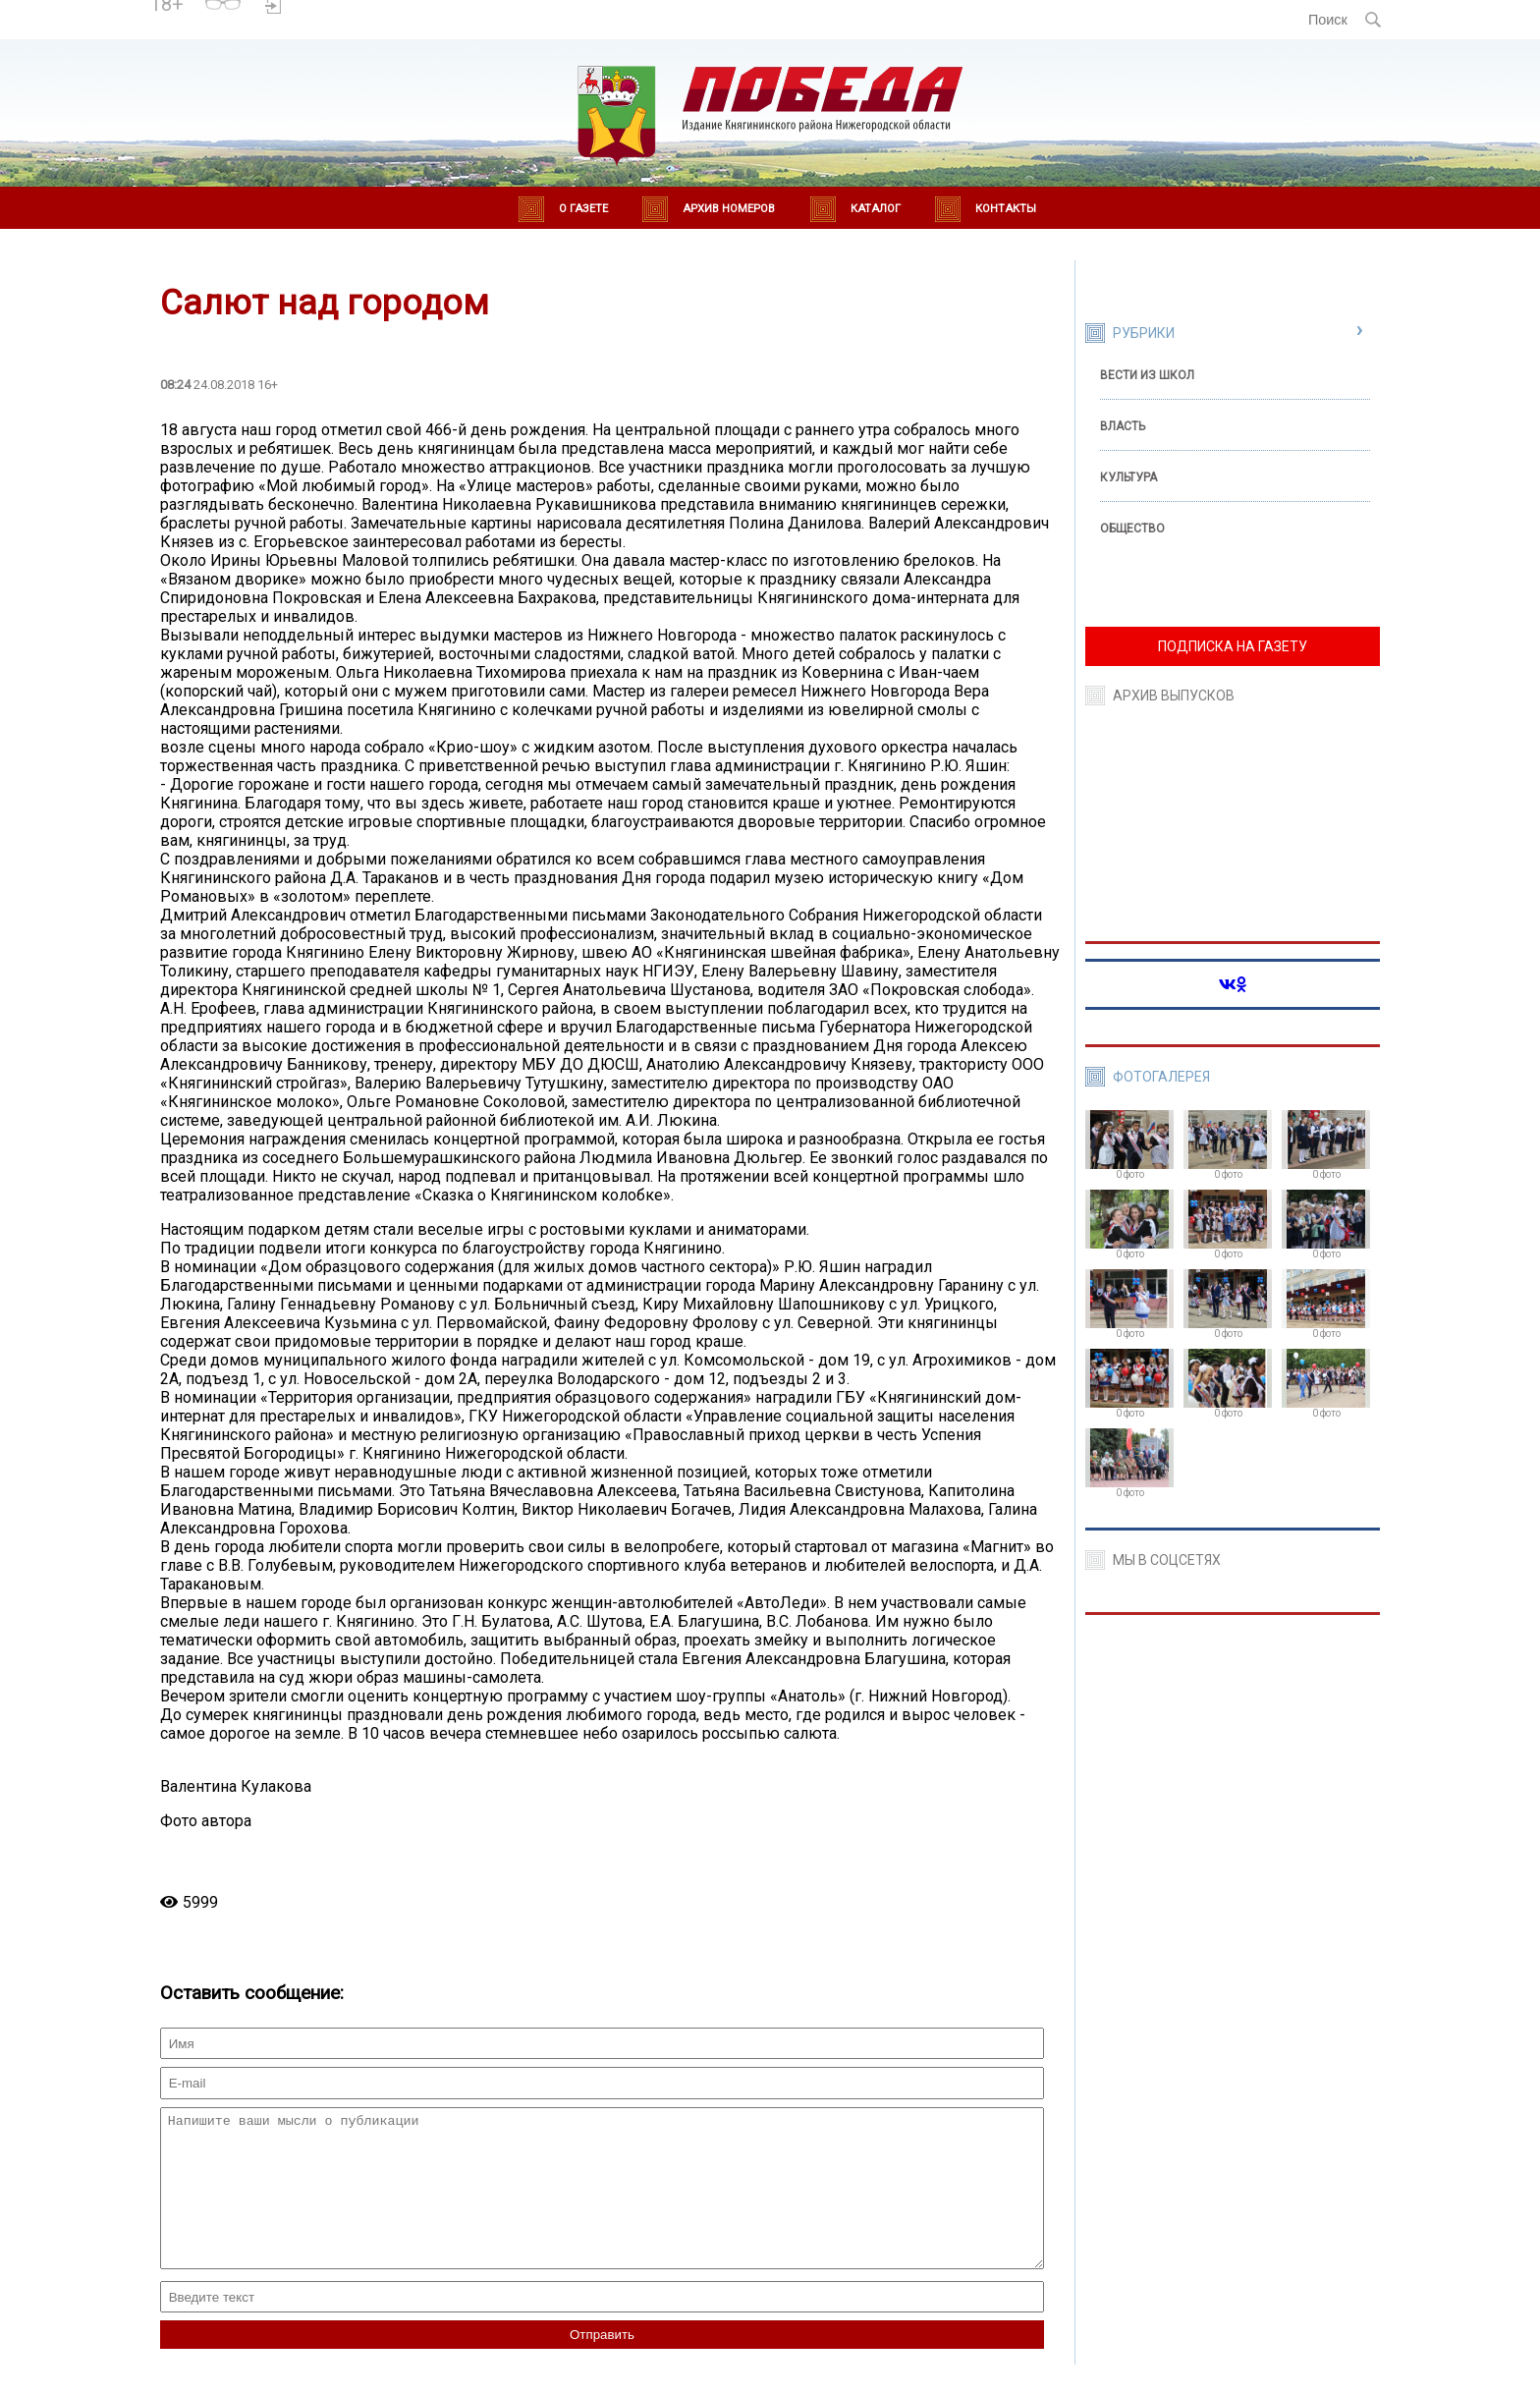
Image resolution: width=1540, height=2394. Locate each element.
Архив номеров (729, 208)
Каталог (876, 208)
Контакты (1005, 208)
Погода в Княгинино (359, 11)
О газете (583, 208)
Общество (1132, 528)
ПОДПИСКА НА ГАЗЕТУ (1232, 646)
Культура (1128, 477)
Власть (1122, 426)
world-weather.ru (359, 28)
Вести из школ (1147, 375)
